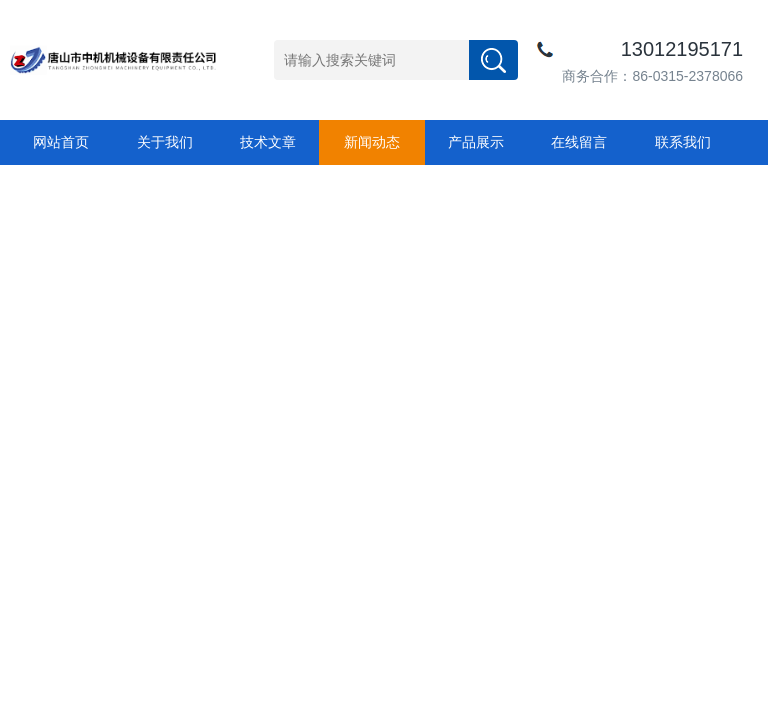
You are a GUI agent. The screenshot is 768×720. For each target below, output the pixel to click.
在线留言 (579, 142)
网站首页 (61, 142)
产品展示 (476, 142)
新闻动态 (372, 142)
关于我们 (165, 142)
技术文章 (268, 142)
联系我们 (683, 142)
